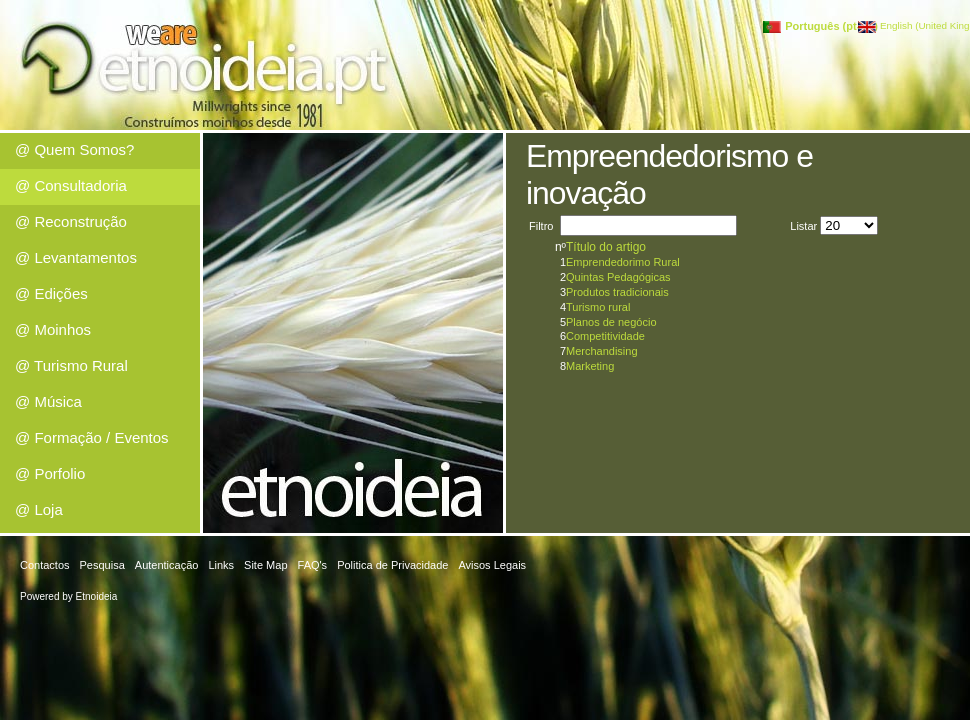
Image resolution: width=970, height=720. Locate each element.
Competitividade (605, 336)
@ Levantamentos (76, 257)
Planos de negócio (611, 322)
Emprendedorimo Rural (623, 262)
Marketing (590, 366)
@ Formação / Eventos (92, 437)
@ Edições (51, 293)
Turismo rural (598, 307)
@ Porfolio (50, 473)
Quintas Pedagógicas (618, 277)
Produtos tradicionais (617, 292)
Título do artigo (606, 247)
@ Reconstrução (71, 221)
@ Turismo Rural (71, 365)
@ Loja (39, 509)
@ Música (48, 401)
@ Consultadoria (71, 185)
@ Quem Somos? (74, 149)
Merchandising (602, 351)
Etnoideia (97, 596)
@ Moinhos (53, 329)
